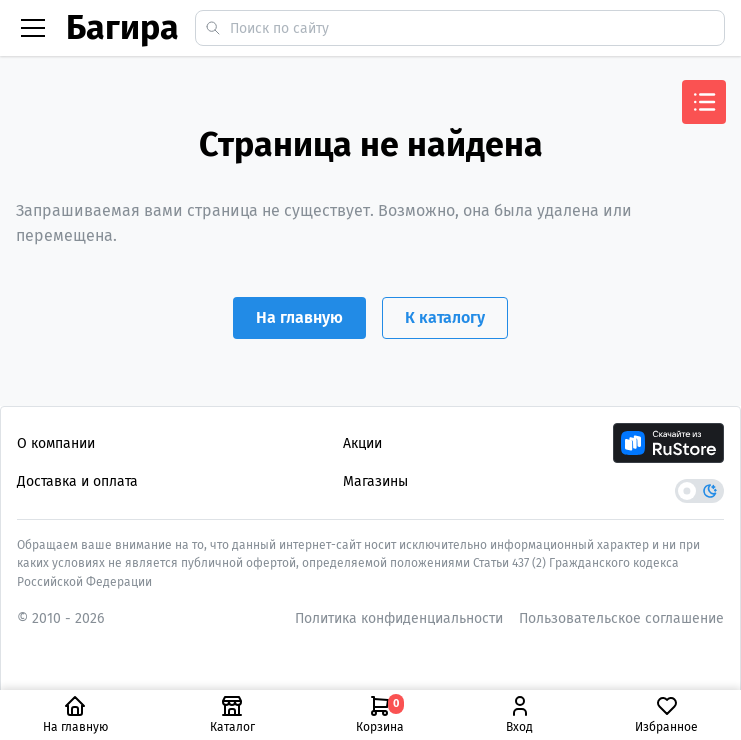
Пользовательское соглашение (621, 618)
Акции (362, 443)
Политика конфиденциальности (399, 618)
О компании (56, 443)
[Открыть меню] (704, 102)
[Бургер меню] (33, 28)
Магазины (375, 481)
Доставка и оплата (77, 481)
